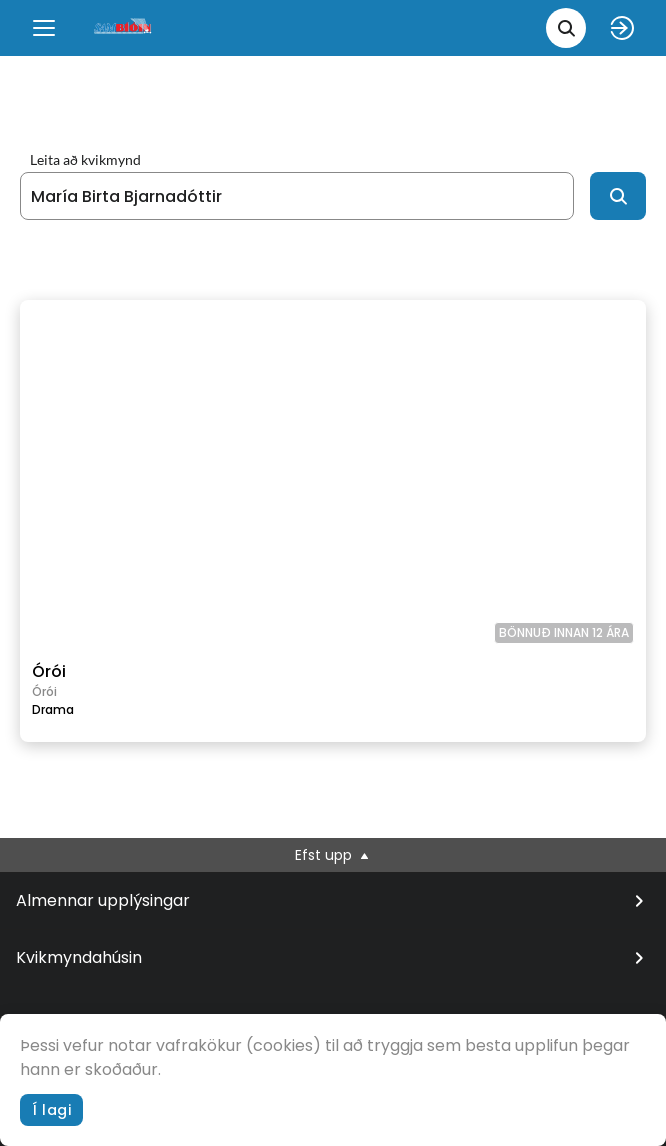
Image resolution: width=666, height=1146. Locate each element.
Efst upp (333, 855)
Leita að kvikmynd (85, 160)
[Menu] (44, 28)
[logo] (124, 27)
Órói (49, 671)
